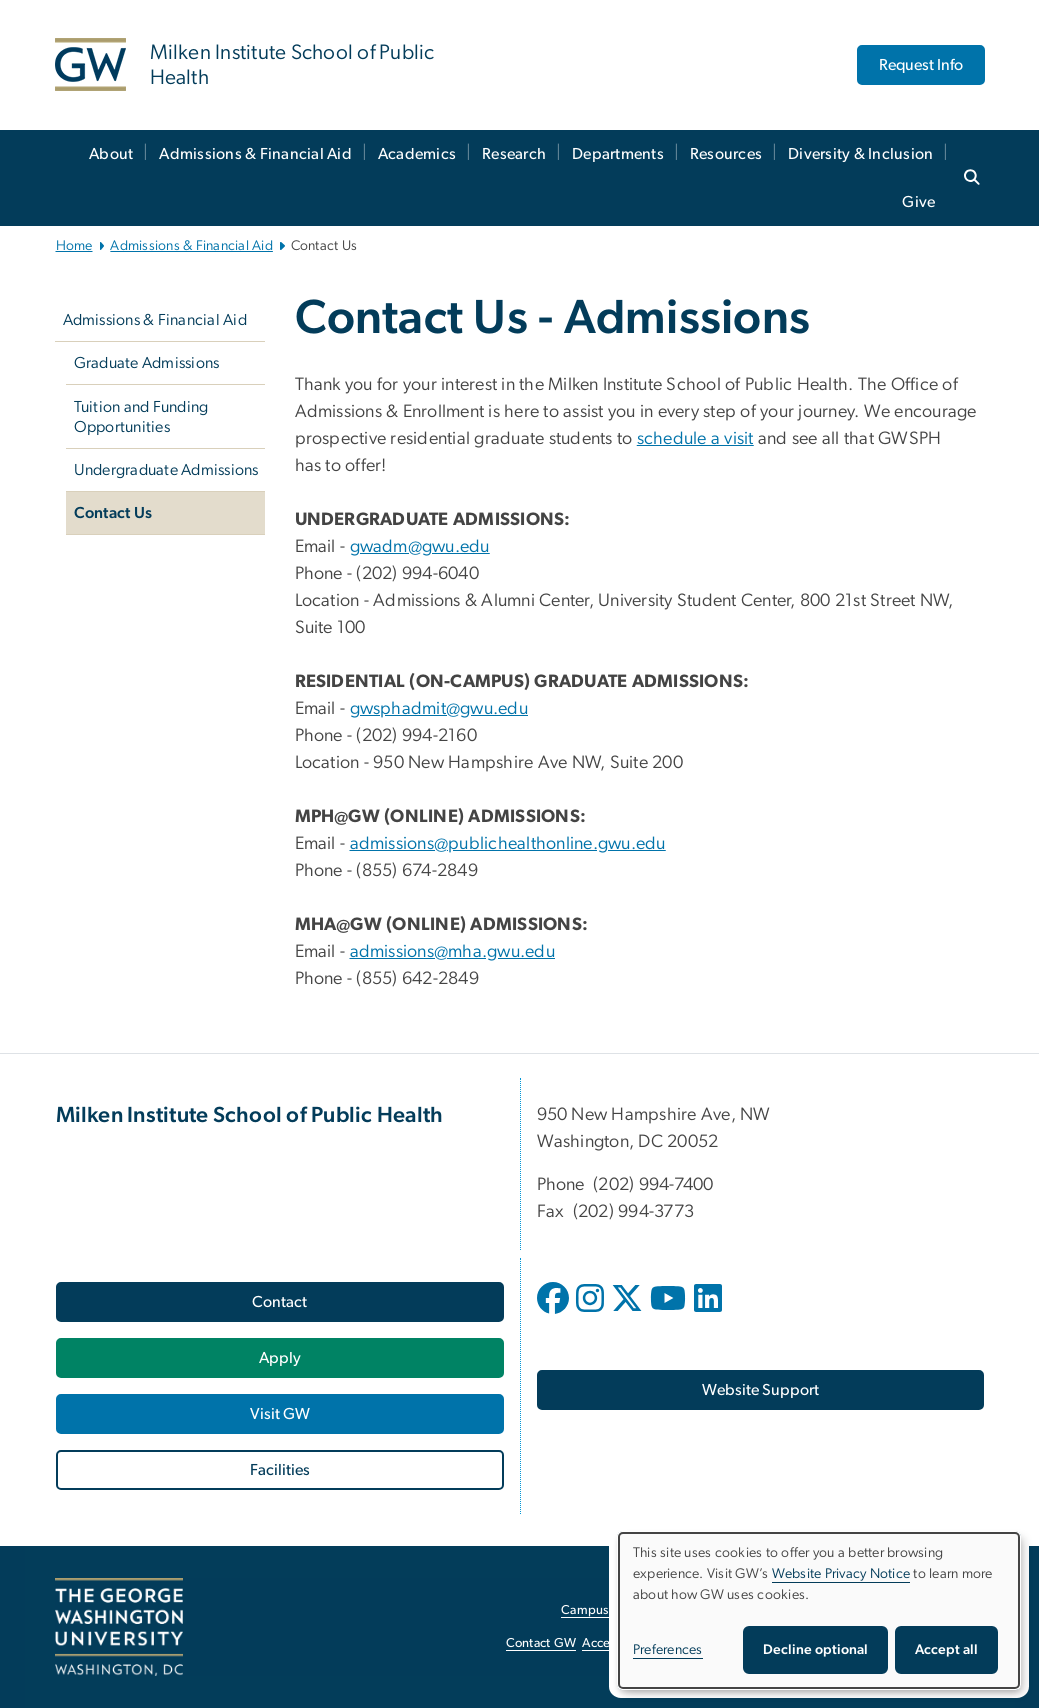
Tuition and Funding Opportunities (141, 417)
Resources (726, 154)
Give (918, 202)
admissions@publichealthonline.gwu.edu (508, 844)
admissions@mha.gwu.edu (453, 952)
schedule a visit (695, 439)
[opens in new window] (555, 1313)
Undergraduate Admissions (166, 470)
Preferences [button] (668, 1650)
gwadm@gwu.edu (420, 547)
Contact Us (113, 513)
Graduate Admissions (147, 363)
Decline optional (815, 1650)
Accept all (946, 1650)
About (111, 154)
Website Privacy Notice (841, 1574)
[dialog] (819, 1610)
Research (514, 154)
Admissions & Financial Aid (255, 154)
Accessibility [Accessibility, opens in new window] (617, 1643)
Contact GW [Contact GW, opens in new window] (541, 1643)
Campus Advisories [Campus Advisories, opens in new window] (615, 1610)
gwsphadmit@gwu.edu (439, 709)
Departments (618, 154)
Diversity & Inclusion (860, 154)
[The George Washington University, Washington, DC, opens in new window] (119, 1627)
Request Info (921, 65)
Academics (417, 154)
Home (74, 246)
